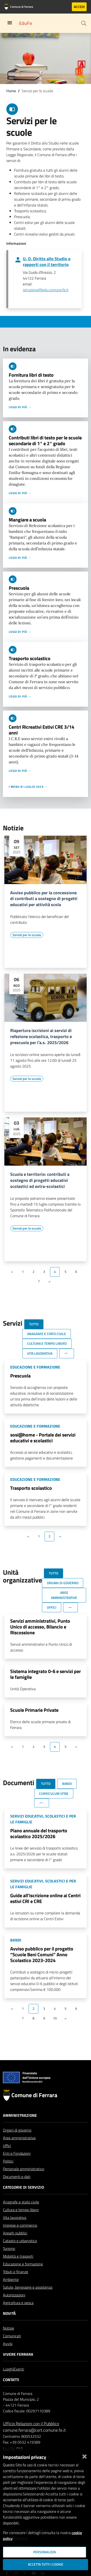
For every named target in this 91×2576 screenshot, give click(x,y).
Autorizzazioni (14, 2306)
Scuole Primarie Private (34, 1710)
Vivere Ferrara (18, 2366)
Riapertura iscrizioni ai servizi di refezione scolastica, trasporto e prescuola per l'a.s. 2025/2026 (41, 1037)
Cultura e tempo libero (21, 2221)
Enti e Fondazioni (17, 2165)
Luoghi (8, 2381)
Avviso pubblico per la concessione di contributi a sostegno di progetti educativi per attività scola (43, 899)
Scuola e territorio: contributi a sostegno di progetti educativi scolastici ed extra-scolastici (39, 1180)
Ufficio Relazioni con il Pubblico (31, 2435)
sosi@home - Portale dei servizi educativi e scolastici (42, 1437)
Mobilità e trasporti (18, 2268)
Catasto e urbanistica (20, 2252)
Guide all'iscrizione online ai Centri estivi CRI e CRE (45, 1898)
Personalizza (44, 2552)
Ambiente (11, 2291)
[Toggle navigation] (10, 23)
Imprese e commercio (20, 2237)
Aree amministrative (19, 2149)
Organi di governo (17, 2142)
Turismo (9, 2260)
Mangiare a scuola (27, 519)
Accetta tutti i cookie (45, 2564)
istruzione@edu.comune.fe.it (45, 290)
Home (11, 91)
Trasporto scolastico (29, 658)
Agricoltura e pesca (18, 2314)
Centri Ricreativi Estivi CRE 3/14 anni (41, 729)
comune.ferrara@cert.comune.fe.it (34, 2441)
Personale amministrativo (23, 2180)
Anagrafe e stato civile (21, 2214)
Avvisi (7, 2355)
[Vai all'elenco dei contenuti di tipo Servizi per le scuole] (26, 935)
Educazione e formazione (23, 2275)
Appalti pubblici (15, 2244)
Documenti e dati (16, 2188)
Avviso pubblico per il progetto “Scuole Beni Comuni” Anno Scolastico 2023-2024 (41, 1954)
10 (55, 2018)
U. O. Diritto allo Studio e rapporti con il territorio (46, 261)
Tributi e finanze (15, 2283)
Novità (9, 2325)
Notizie (8, 2340)
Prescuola (19, 588)
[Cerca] (84, 23)
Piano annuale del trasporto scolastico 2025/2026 (38, 1833)
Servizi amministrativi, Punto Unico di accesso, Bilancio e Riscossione (40, 1626)
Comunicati (12, 2347)
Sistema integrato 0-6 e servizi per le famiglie (45, 1674)
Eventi (19, 2381)
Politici (8, 2173)
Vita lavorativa (14, 2229)
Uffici (7, 2157)
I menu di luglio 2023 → (28, 787)
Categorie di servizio (23, 2199)
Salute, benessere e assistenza (27, 2299)
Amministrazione (20, 2127)
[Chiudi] (84, 2455)
